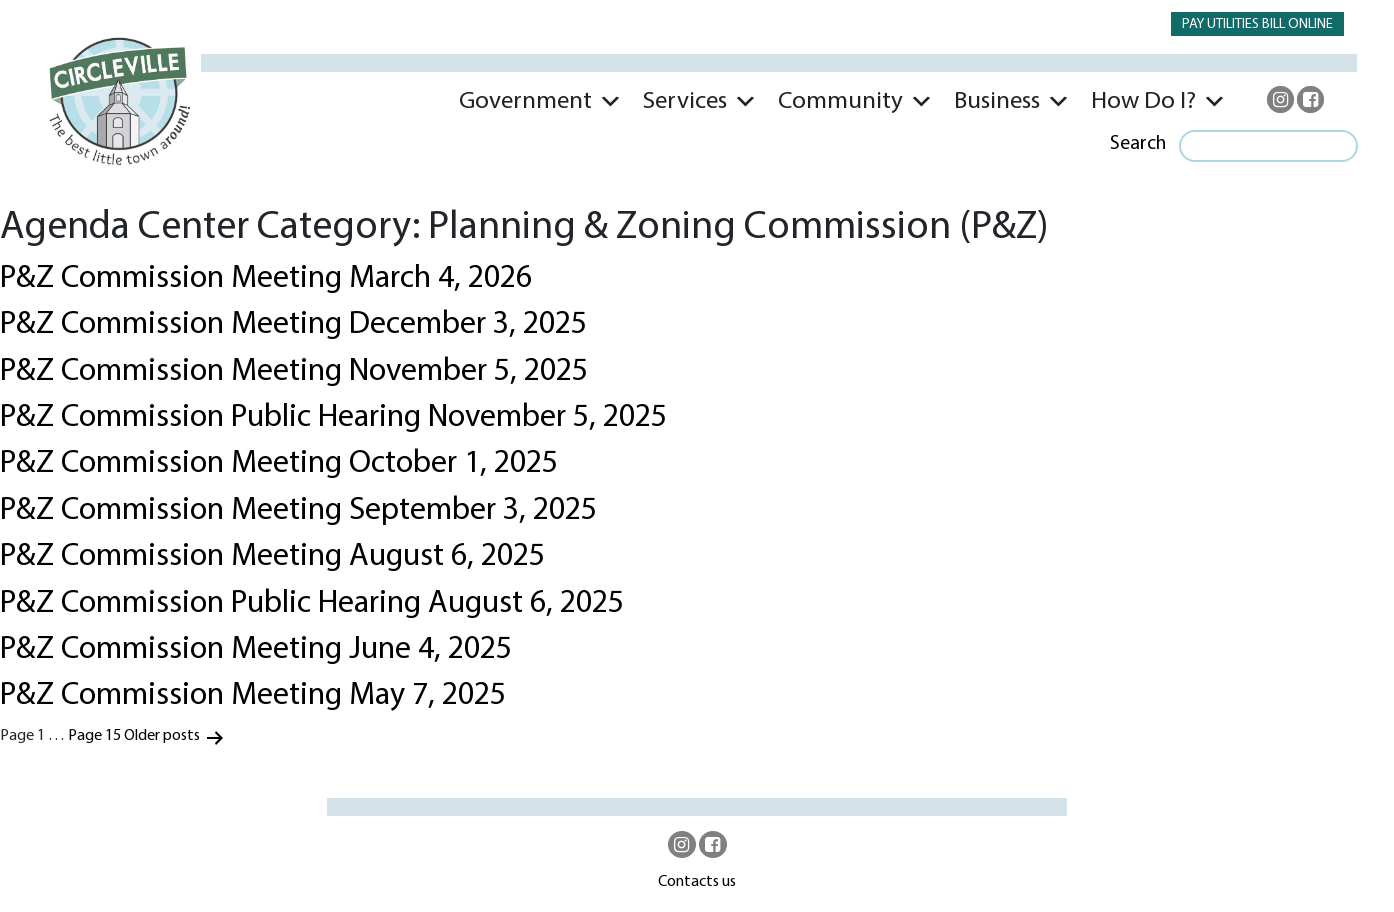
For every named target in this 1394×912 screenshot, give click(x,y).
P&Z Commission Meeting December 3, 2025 (293, 325)
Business (997, 101)
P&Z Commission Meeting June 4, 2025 (256, 650)
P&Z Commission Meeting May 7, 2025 (253, 696)
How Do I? (1143, 101)
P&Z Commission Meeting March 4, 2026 (266, 279)
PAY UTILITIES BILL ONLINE (1257, 24)
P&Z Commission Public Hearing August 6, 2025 (312, 604)
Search (1138, 144)
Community (840, 101)
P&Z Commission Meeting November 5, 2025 (294, 372)
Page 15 (94, 736)
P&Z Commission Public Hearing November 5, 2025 (333, 418)
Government (525, 101)
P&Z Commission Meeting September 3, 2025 (298, 511)
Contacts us (697, 882)
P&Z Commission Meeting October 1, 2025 (279, 464)
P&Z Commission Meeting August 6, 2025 (272, 557)
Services (685, 101)
